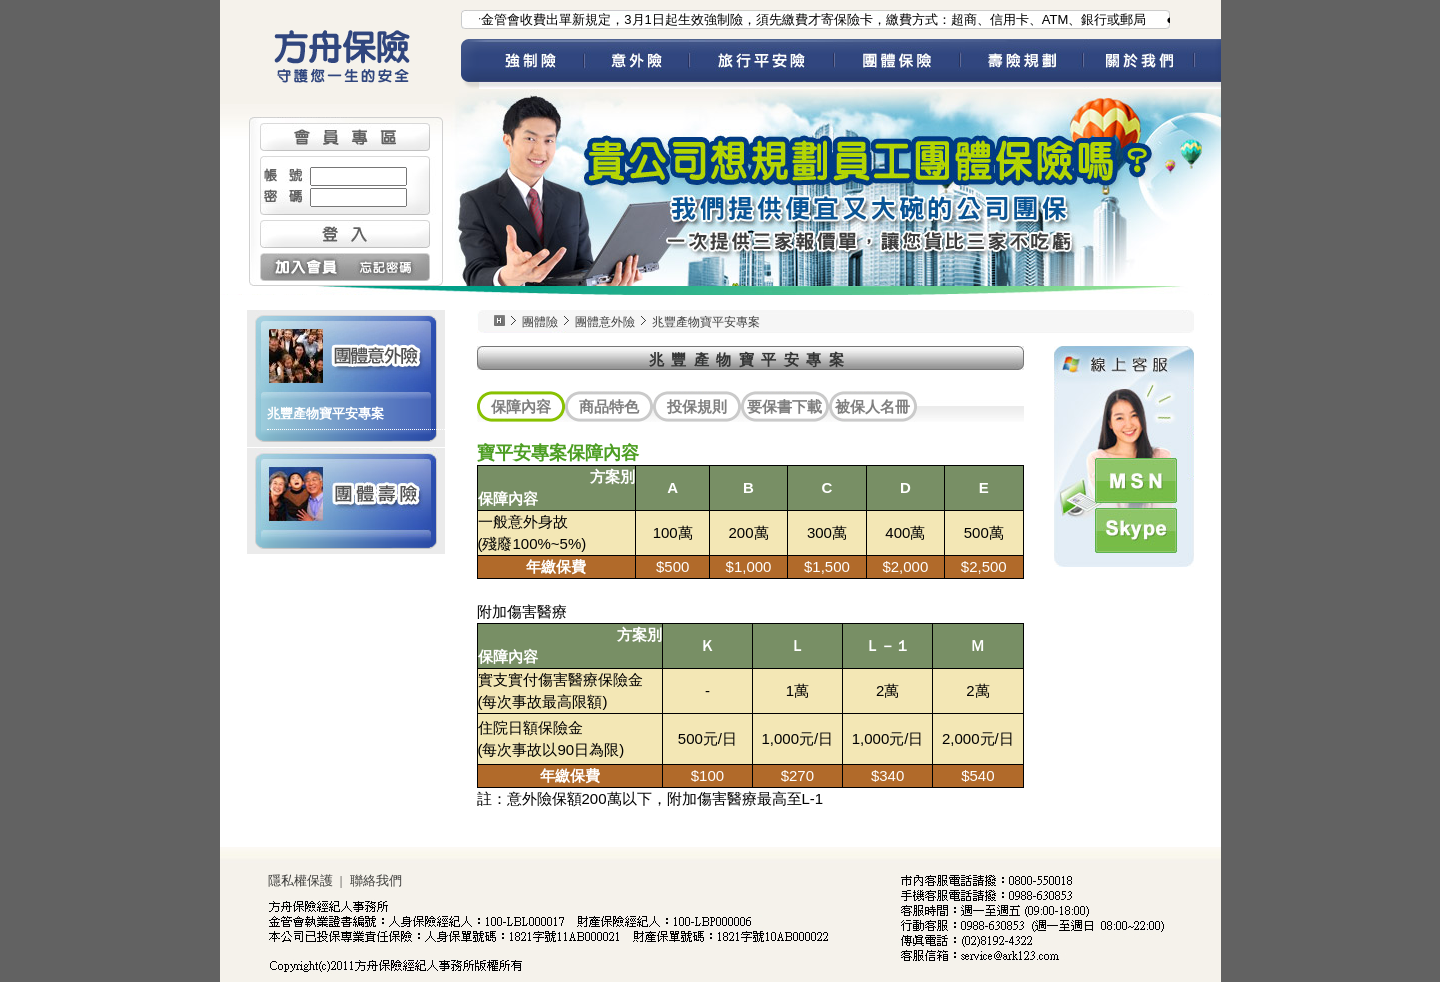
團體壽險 (346, 492)
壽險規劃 (1021, 64)
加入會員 (302, 267)
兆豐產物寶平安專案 (325, 413)
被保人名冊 (872, 406)
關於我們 (1152, 64)
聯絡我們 (376, 880)
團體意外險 (346, 354)
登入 (345, 234)
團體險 (540, 322)
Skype (1136, 530)
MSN (1136, 480)
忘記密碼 (387, 267)
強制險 (531, 64)
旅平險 (761, 64)
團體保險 (897, 64)
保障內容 (521, 406)
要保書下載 (784, 406)
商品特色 (609, 406)
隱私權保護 (300, 880)
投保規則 (697, 406)
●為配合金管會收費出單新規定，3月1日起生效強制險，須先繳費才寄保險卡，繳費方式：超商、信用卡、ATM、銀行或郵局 (795, 19)
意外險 (636, 64)
